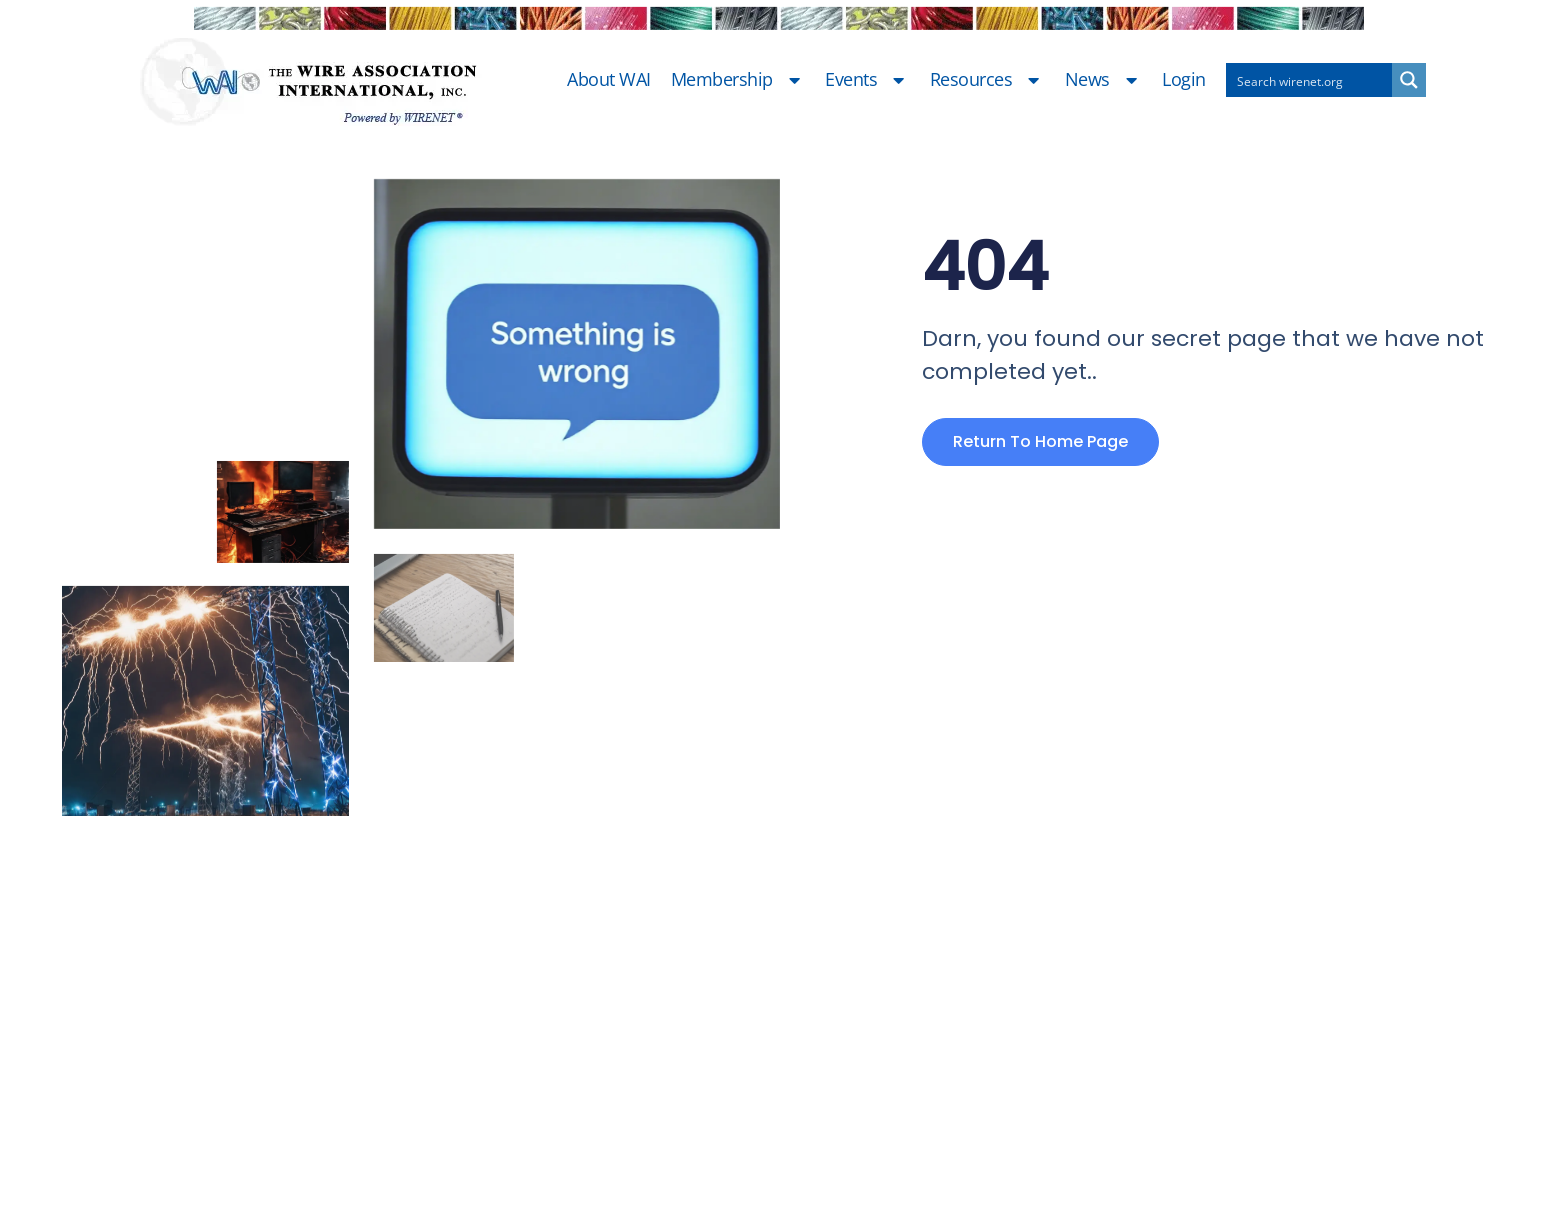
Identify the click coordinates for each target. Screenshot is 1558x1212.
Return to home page (1040, 441)
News (1104, 80)
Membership (738, 80)
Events (867, 80)
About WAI (609, 80)
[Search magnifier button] (1409, 80)
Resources (987, 80)
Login (1184, 80)
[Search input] (1310, 80)
